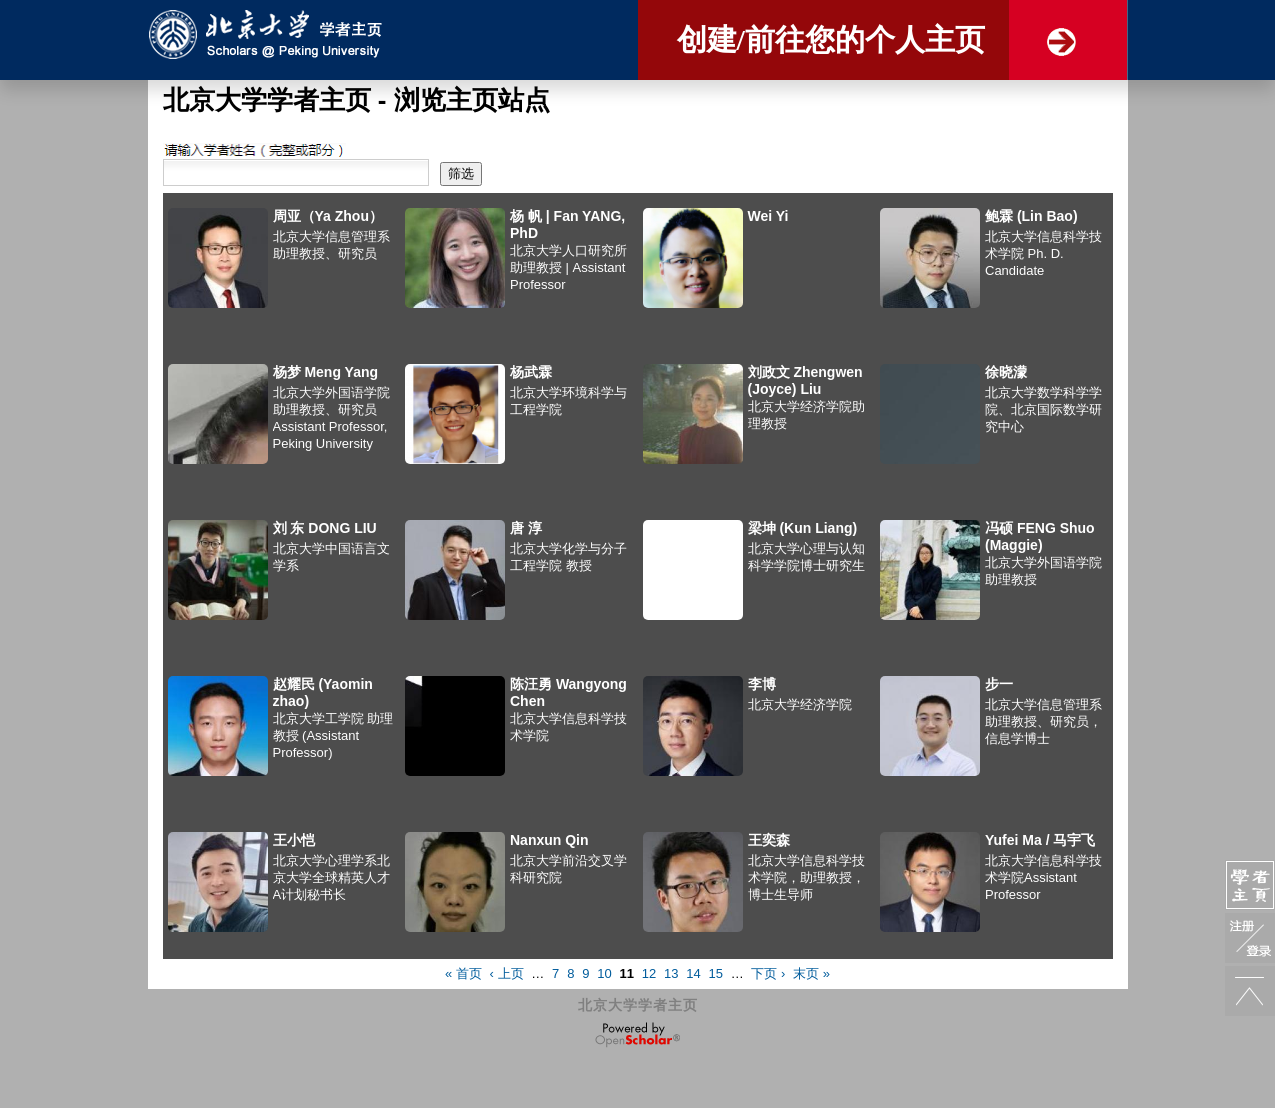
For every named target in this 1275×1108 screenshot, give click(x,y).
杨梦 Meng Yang (326, 372)
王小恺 (294, 840)
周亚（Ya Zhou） (328, 216)
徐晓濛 (1006, 372)
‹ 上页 (507, 973)
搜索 (176, 150)
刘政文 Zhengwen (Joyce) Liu (805, 380)
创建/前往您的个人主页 (831, 39)
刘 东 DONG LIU (325, 528)
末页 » (811, 973)
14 (693, 973)
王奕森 (769, 840)
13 (671, 973)
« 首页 (463, 973)
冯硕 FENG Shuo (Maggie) (1040, 536)
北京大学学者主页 (638, 1005)
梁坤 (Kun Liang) (803, 528)
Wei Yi (768, 216)
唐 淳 (526, 528)
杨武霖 (531, 372)
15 (715, 973)
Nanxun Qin (549, 840)
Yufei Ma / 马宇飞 (1040, 840)
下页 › (768, 973)
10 (604, 973)
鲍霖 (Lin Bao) (1031, 216)
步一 (999, 684)
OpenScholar (637, 1035)
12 (649, 973)
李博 (762, 684)
